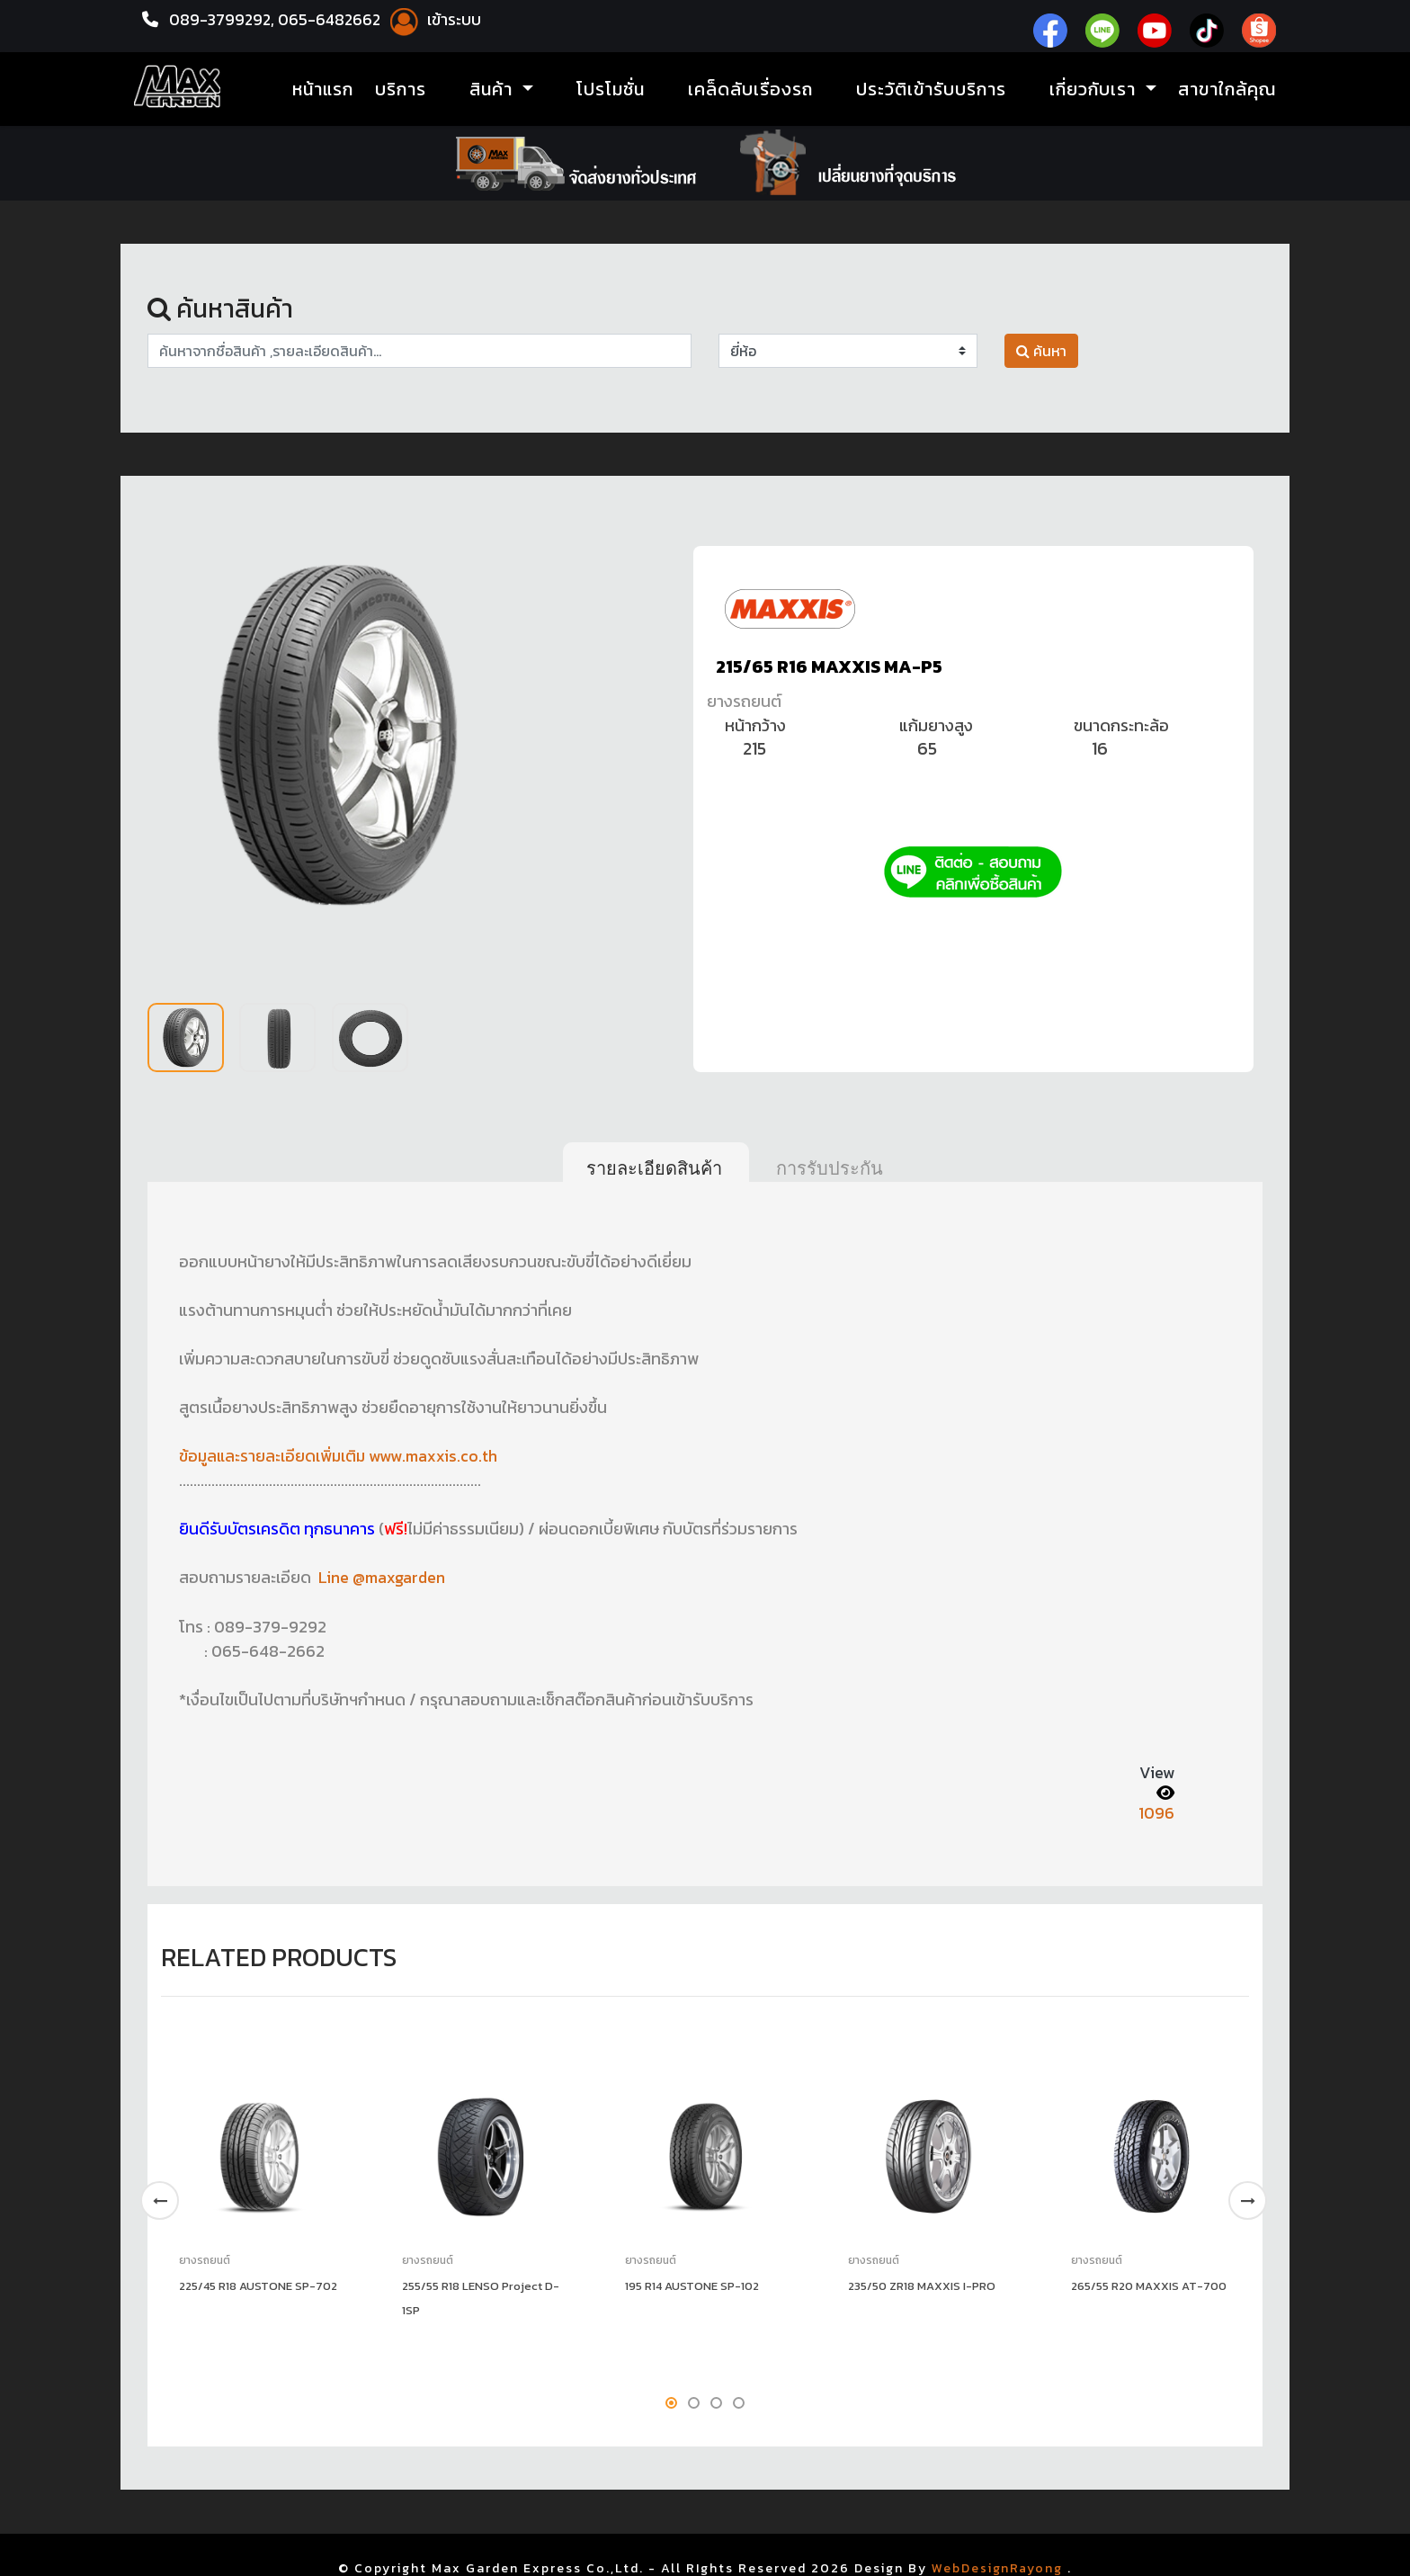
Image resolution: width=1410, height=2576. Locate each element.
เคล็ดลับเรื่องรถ (750, 89)
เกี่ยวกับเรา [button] (1095, 89)
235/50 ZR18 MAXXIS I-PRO (921, 2284)
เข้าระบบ (437, 19)
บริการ (400, 89)
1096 (1156, 1812)
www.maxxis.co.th (437, 1456)
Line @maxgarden (383, 1577)
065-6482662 (335, 19)
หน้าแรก (322, 89)
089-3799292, (223, 19)
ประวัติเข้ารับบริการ (931, 89)
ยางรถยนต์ (744, 701)
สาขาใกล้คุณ (1227, 89)
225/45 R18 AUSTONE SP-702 (258, 2284)
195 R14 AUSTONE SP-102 (692, 2284)
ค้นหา (1041, 351)
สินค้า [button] (493, 89)
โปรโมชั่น (610, 89)
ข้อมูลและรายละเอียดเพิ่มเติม (275, 1456)
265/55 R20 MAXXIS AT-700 (1149, 2284)
